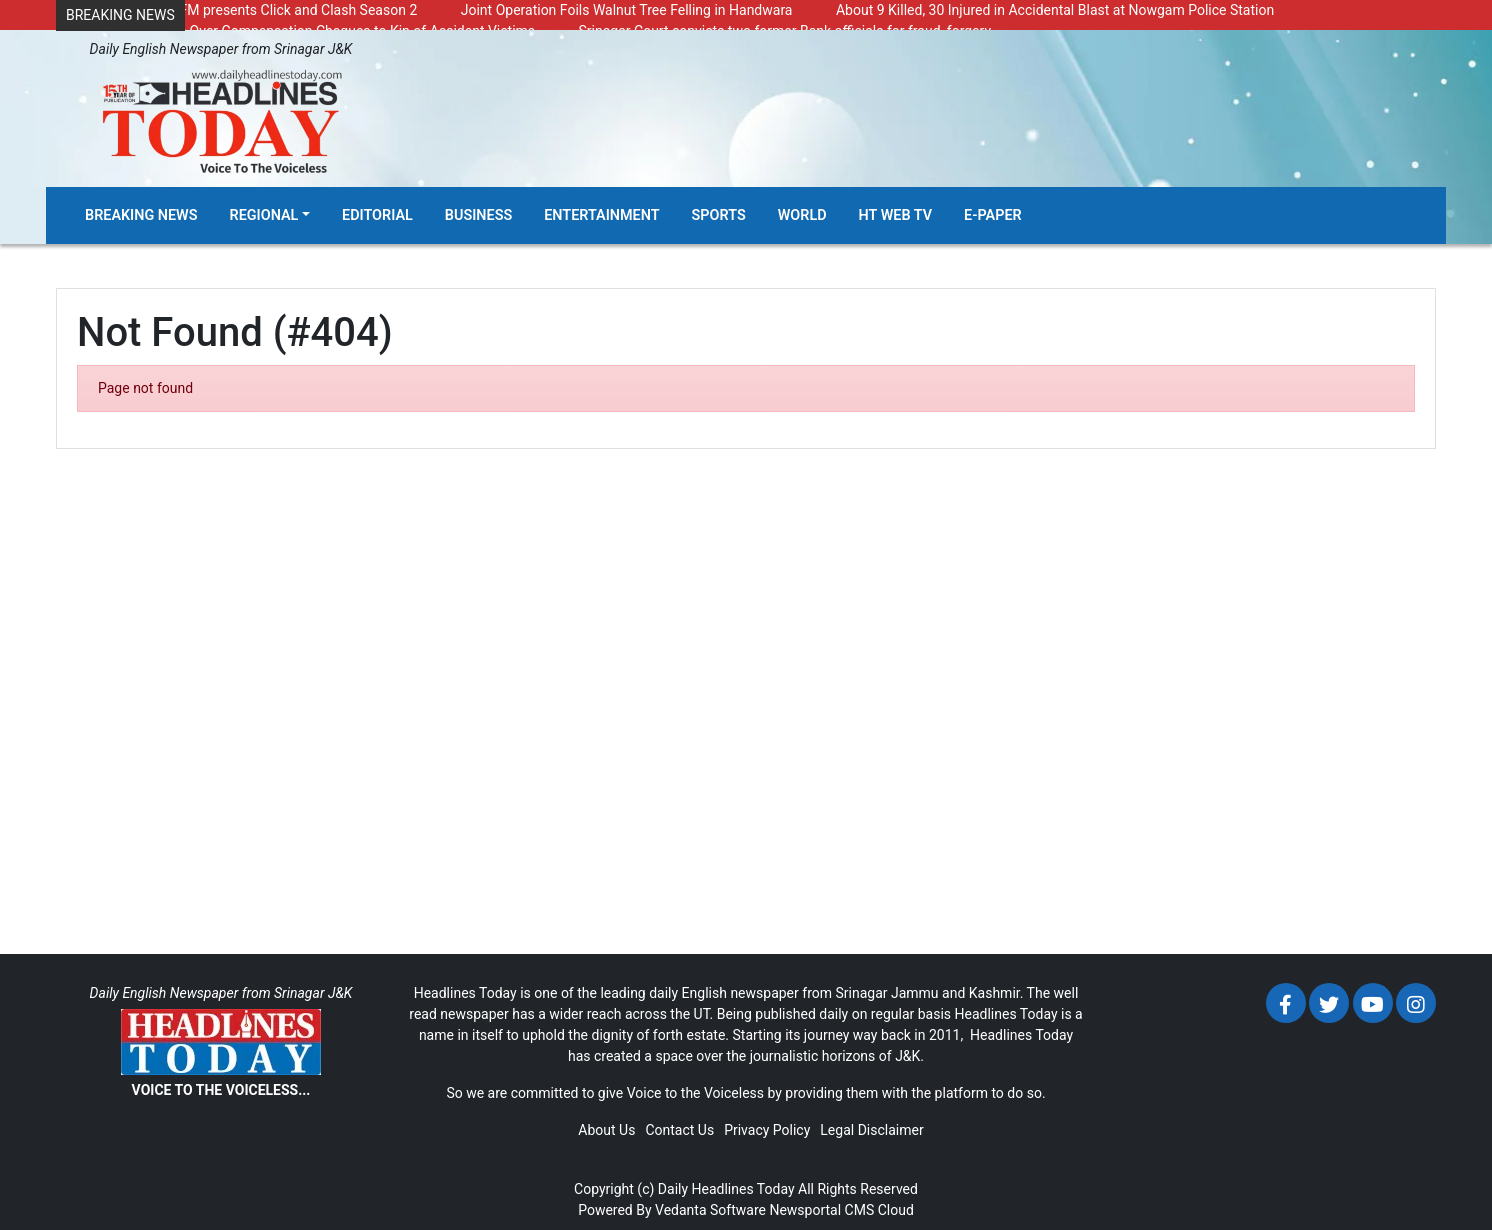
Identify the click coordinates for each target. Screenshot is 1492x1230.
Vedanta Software (710, 1210)
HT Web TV (895, 215)
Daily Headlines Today (726, 1189)
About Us (606, 1130)
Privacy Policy (767, 1130)
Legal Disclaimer (871, 1130)
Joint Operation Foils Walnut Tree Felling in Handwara (627, 10)
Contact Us (679, 1130)
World (802, 215)
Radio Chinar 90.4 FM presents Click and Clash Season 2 (241, 10)
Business (478, 215)
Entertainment (601, 215)
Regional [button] (264, 215)
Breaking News (141, 215)
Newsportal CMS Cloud (841, 1210)
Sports (719, 215)
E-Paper (993, 215)
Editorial (377, 215)
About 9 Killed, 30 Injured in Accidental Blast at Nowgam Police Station (1055, 10)
